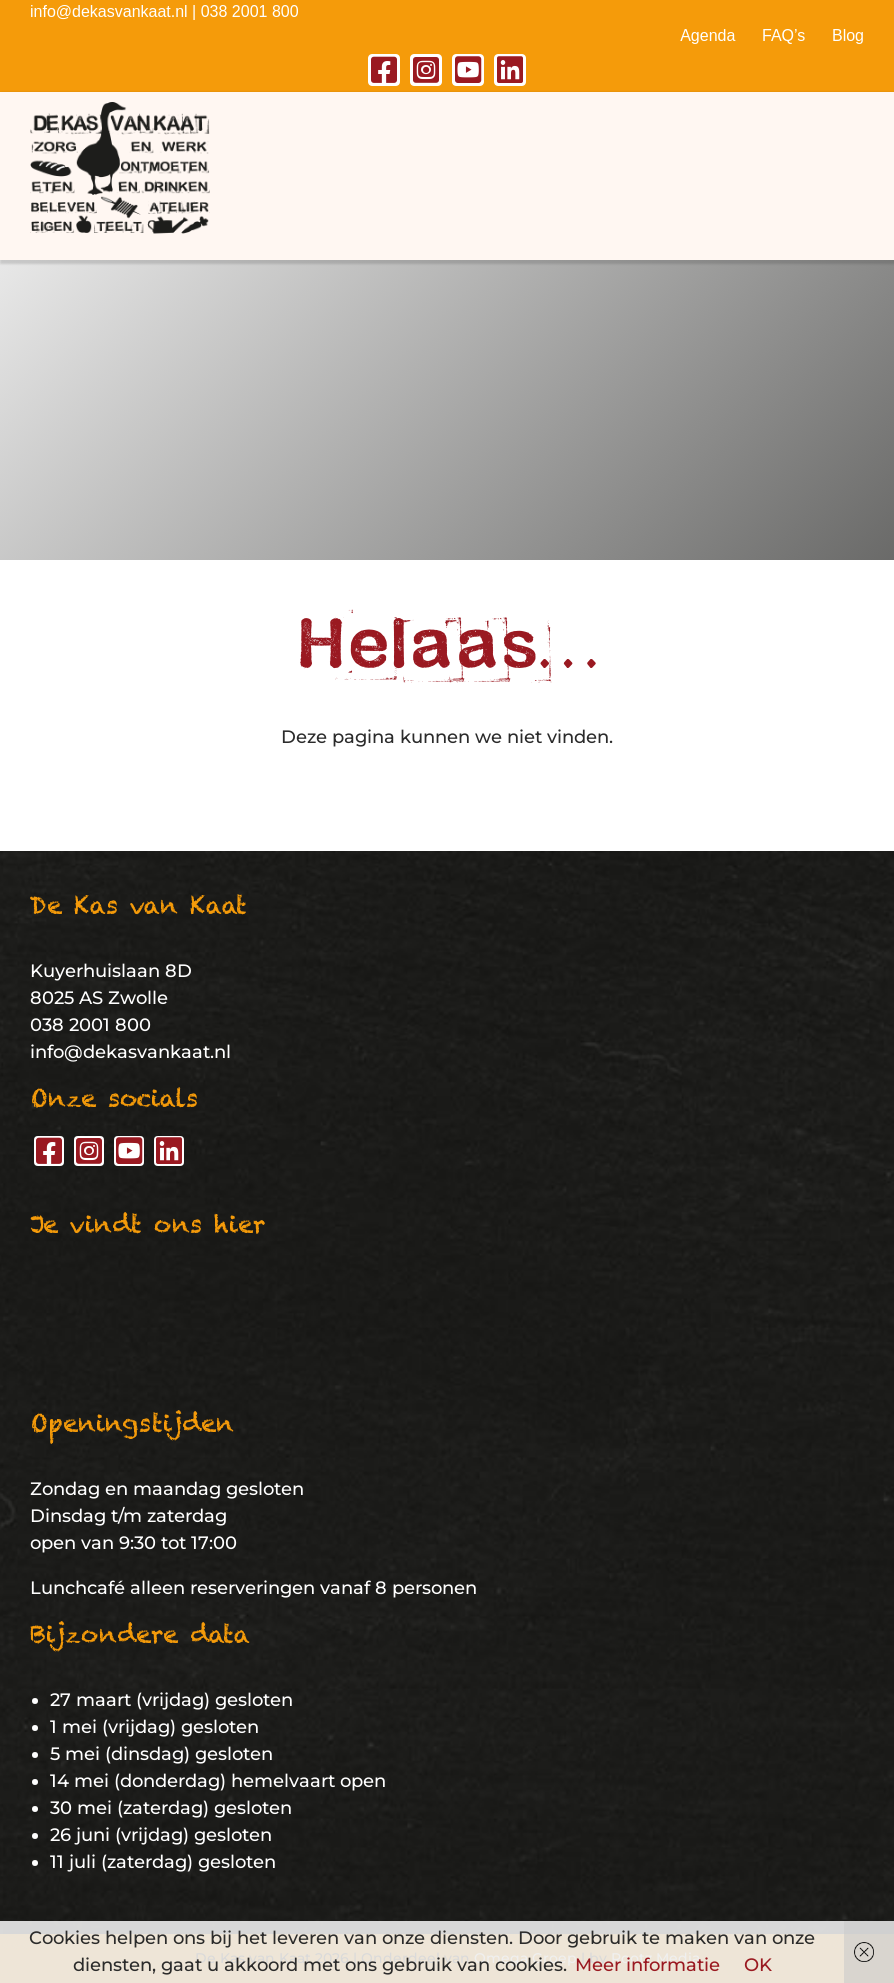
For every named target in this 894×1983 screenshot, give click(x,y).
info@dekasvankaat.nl (109, 11)
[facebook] (384, 70)
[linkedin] (510, 70)
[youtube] (468, 70)
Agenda (707, 35)
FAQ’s (783, 35)
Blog (848, 35)
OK (758, 1965)
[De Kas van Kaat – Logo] (120, 111)
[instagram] (426, 70)
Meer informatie (647, 1965)
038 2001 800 (250, 11)
